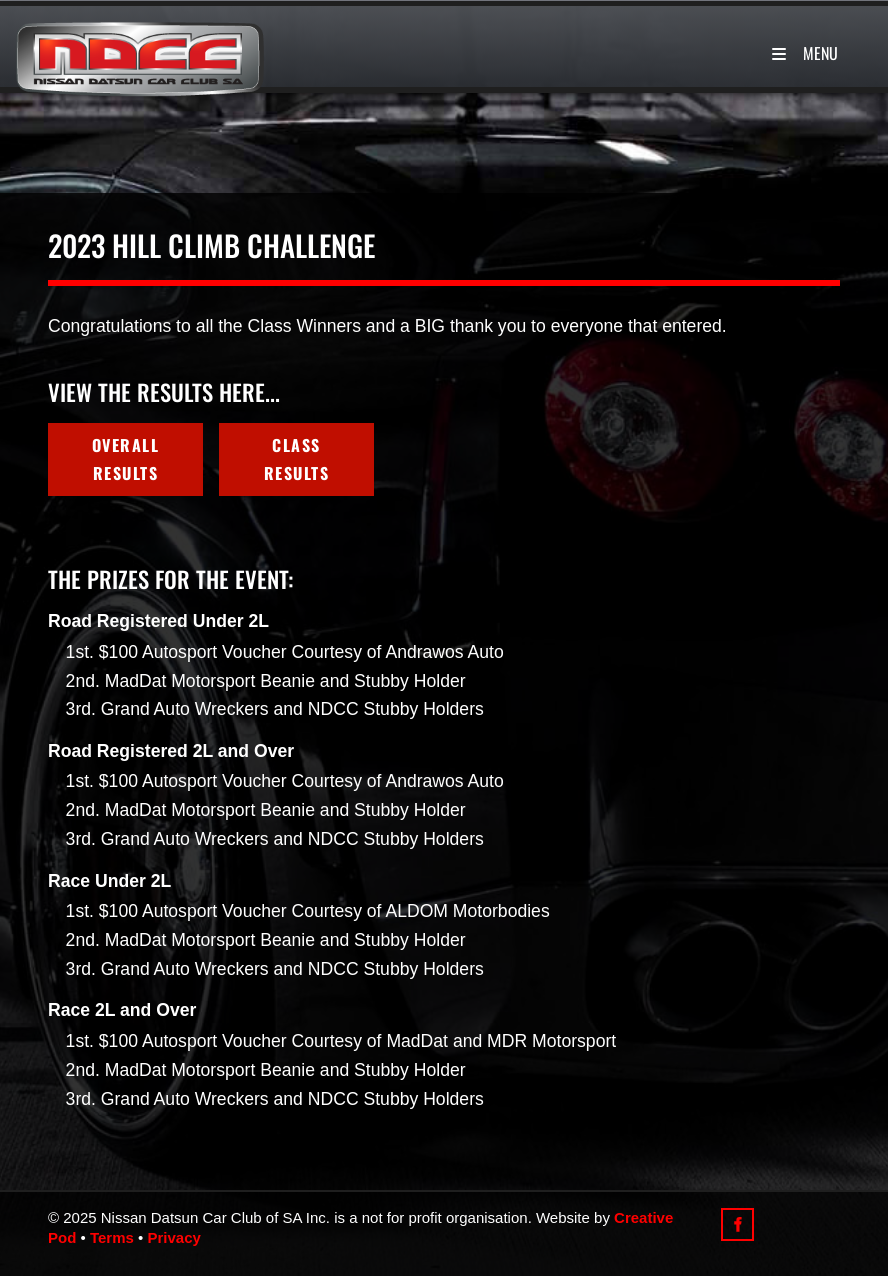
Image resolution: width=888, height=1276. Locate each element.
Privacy (173, 1237)
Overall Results (117, 437)
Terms (112, 1237)
